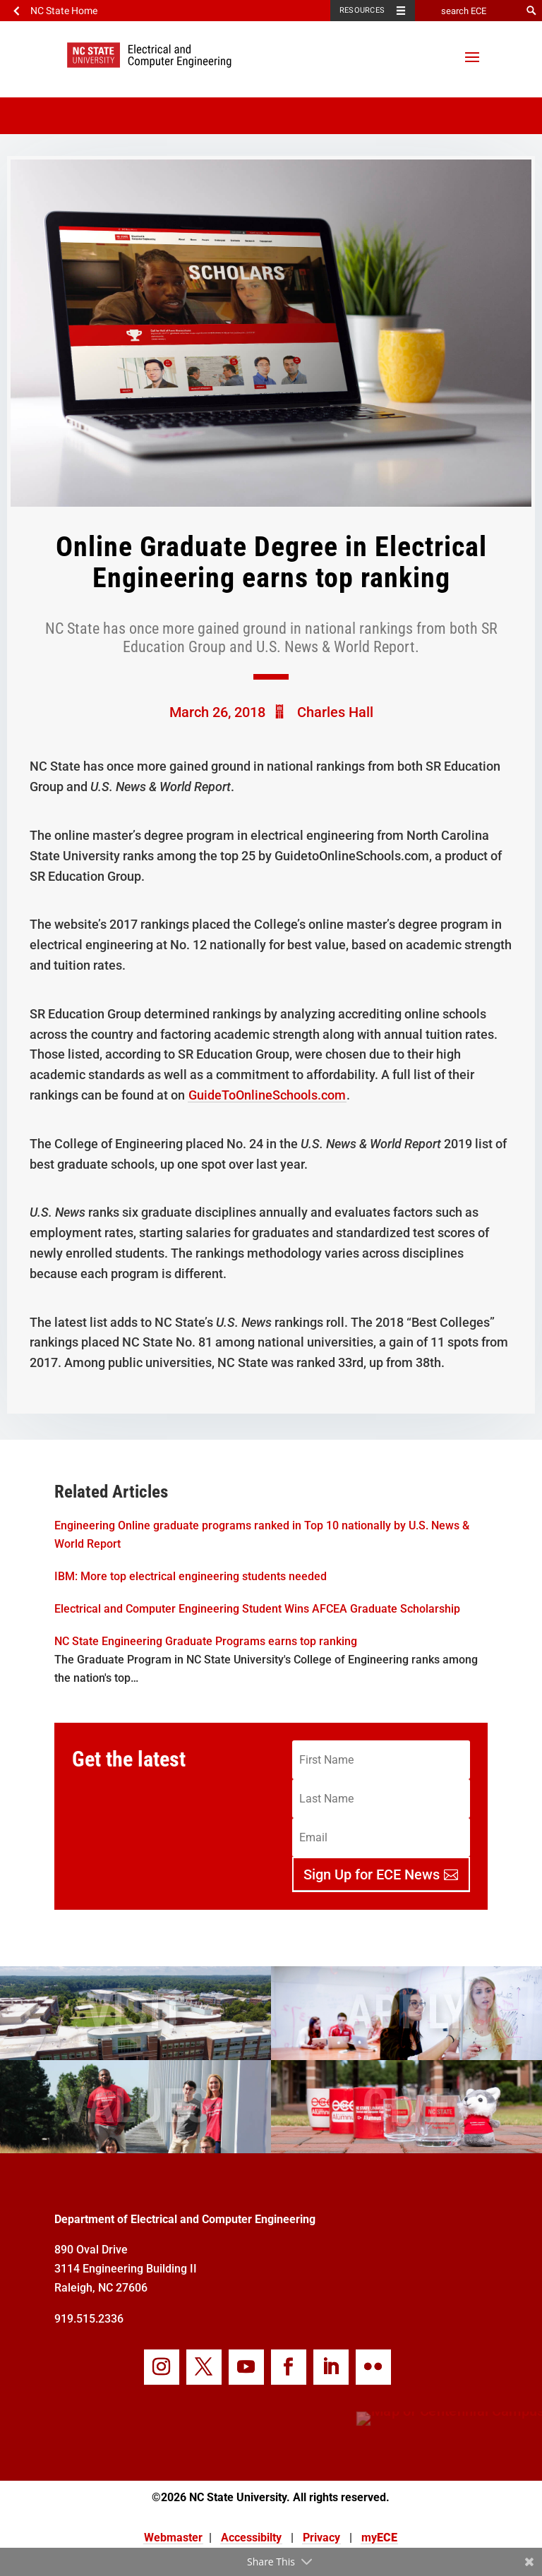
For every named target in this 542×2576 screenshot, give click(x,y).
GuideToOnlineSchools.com (267, 1095)
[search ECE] (468, 10)
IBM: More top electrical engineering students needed (190, 1576)
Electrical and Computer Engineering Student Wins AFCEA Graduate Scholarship (257, 1608)
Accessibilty (251, 2537)
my (379, 2537)
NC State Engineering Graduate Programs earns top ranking (205, 1641)
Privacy (321, 2537)
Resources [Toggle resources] (362, 10)
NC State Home (63, 10)
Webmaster (173, 2537)
